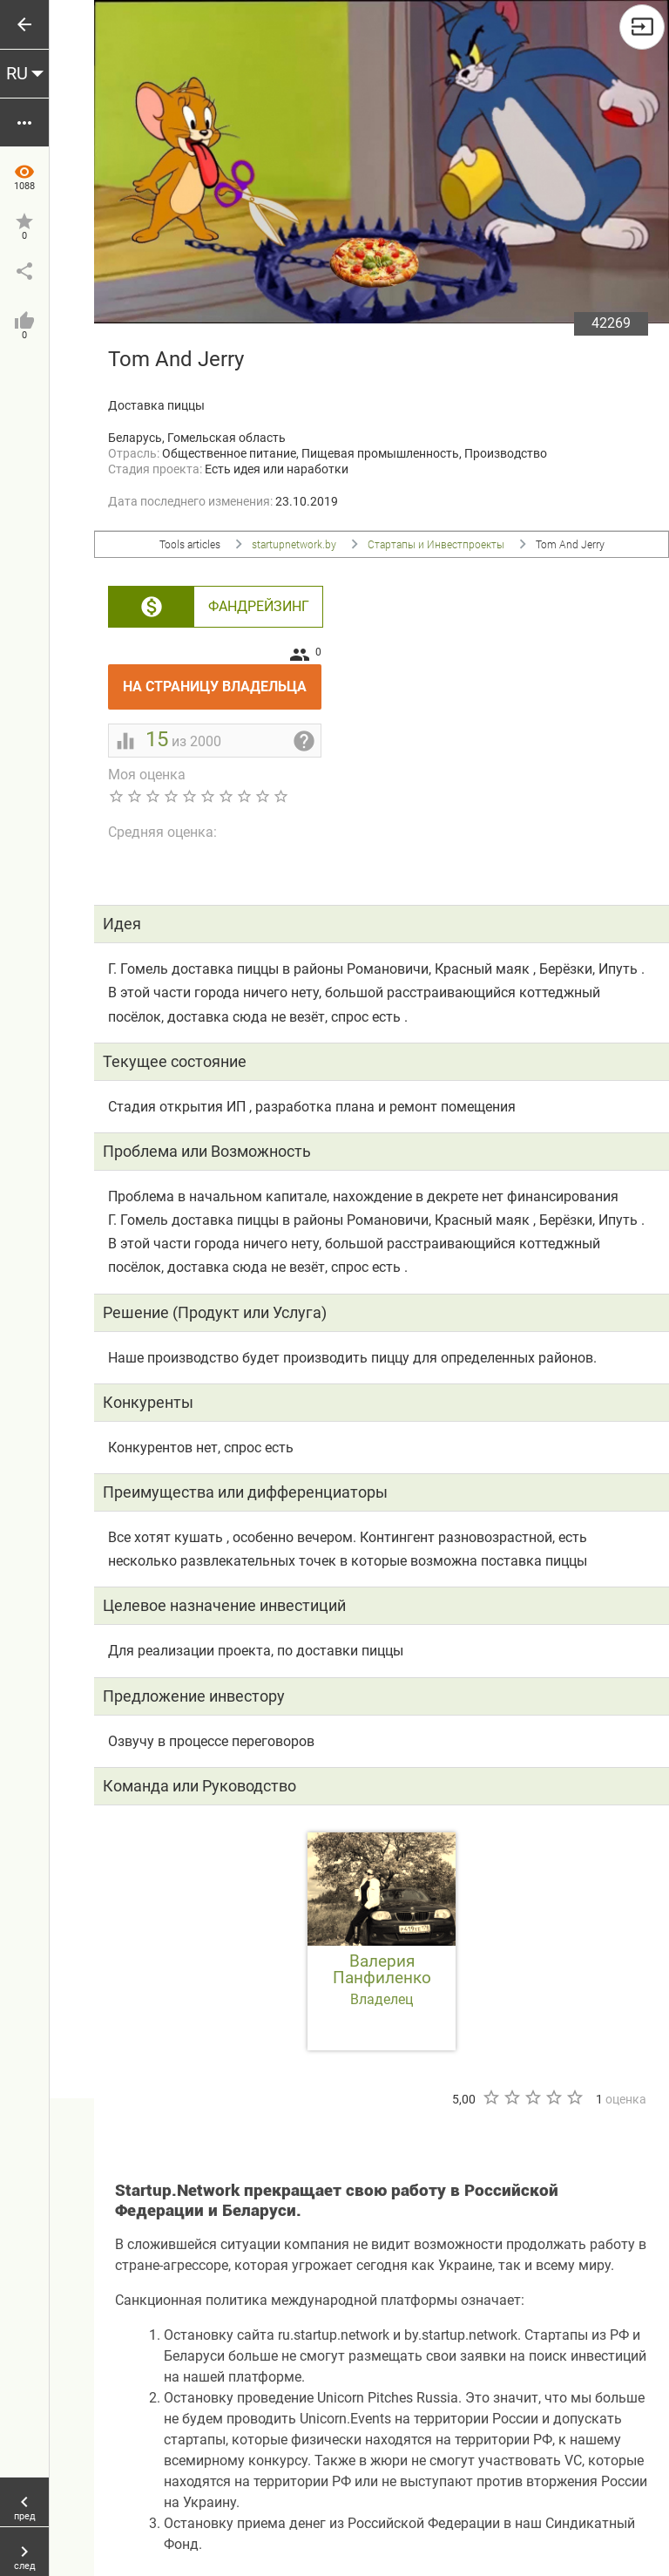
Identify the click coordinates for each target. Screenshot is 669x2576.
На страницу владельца (222, 679)
